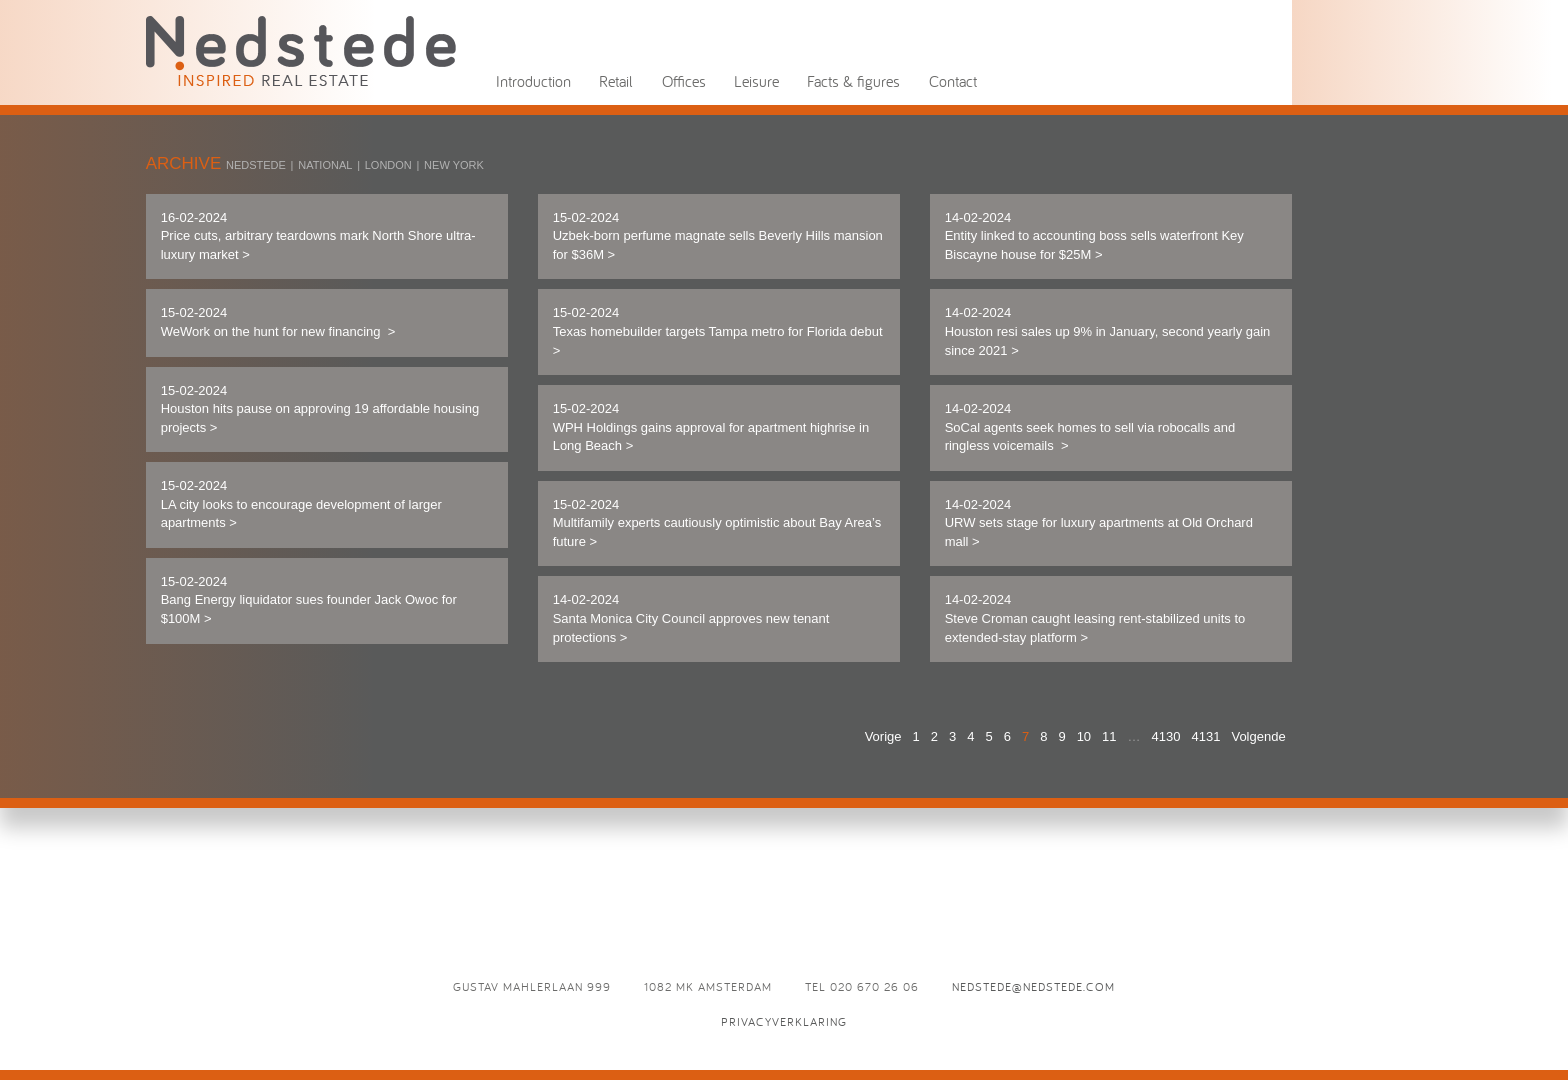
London (388, 165)
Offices (684, 81)
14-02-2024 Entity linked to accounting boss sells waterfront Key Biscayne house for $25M (1094, 236)
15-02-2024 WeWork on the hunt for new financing (278, 322)
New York (454, 165)
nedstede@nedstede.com (1033, 986)
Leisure (756, 81)
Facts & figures (853, 81)
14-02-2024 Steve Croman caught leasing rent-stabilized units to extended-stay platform (1095, 618)
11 (1109, 736)
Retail (616, 81)
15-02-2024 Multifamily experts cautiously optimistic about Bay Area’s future (717, 523)
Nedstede (256, 165)
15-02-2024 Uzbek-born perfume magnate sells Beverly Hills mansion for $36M (718, 236)
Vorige (883, 736)
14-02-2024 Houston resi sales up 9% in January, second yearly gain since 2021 (1108, 331)
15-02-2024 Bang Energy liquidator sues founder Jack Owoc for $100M (309, 600)
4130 (1166, 736)
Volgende (1258, 736)
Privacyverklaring (784, 1021)
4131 (1206, 736)
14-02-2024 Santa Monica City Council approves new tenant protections (691, 618)
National (325, 165)
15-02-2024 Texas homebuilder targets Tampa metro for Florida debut (718, 331)
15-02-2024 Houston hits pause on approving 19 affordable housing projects (320, 409)
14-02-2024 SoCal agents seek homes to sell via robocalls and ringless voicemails (1090, 427)
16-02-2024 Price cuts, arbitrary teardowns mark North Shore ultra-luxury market (318, 236)
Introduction (533, 81)
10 (1084, 736)
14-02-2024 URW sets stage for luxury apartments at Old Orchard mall (1099, 523)
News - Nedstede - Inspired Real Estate (301, 50)
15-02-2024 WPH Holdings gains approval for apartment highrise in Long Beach (711, 427)
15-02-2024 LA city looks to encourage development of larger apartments (301, 504)
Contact (953, 81)
